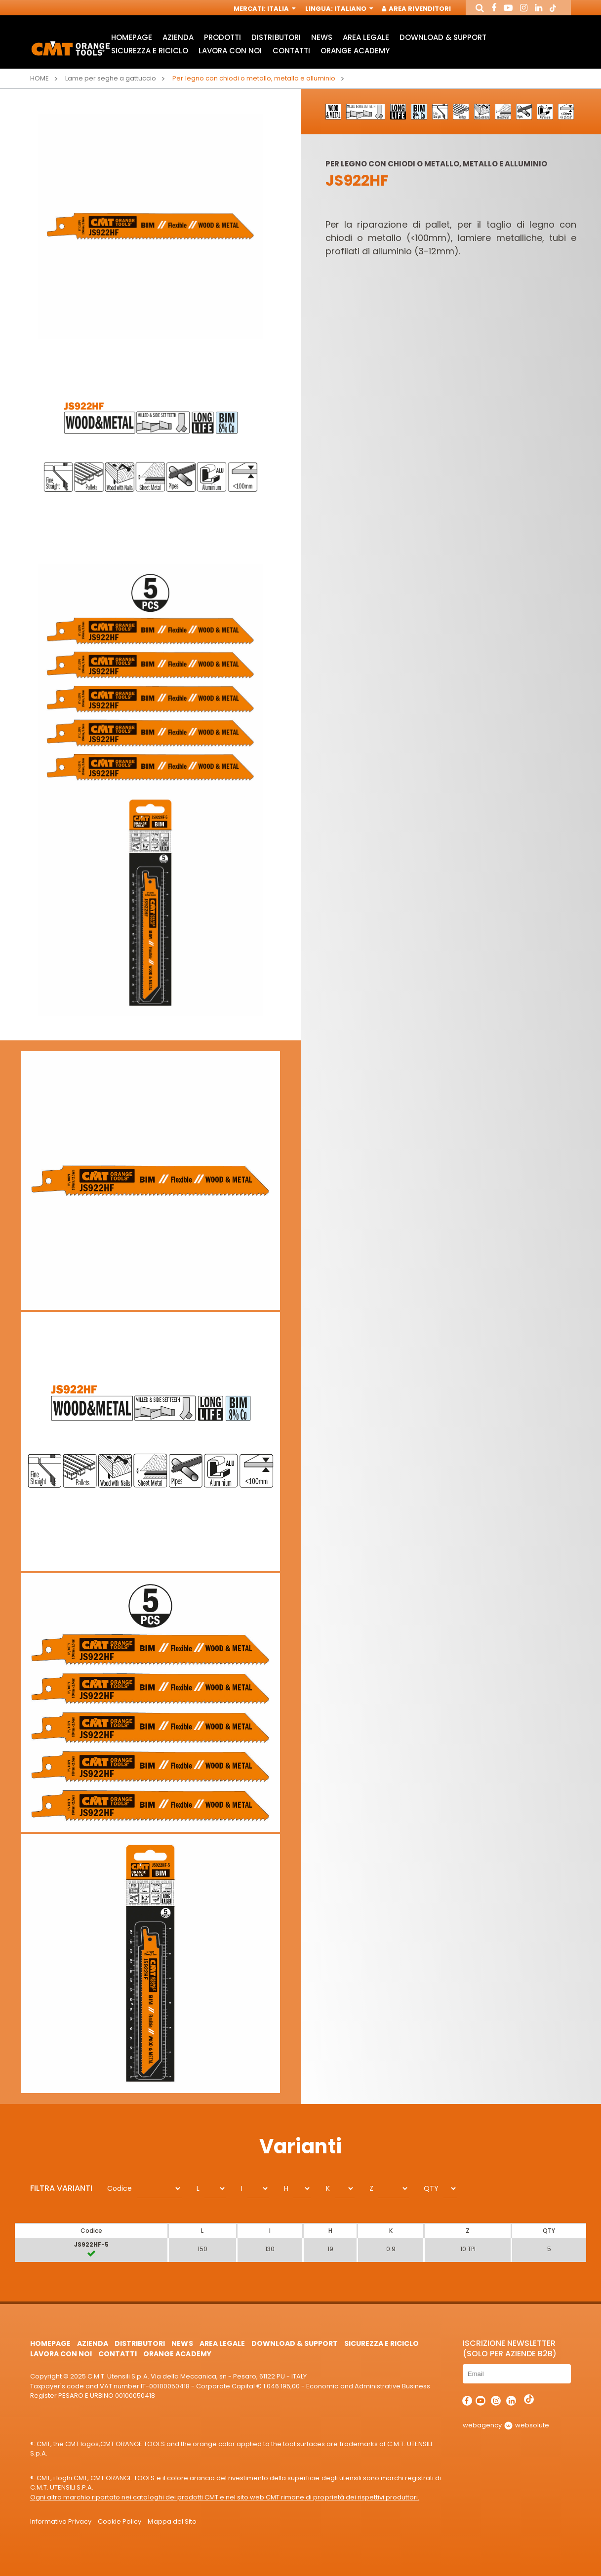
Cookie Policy (119, 2521)
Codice (119, 2188)
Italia (280, 8)
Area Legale (366, 37)
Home (39, 78)
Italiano (352, 8)
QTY (431, 2188)
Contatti (291, 50)
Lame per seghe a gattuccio (110, 78)
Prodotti (222, 37)
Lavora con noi (230, 50)
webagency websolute (506, 2425)
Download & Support (443, 37)
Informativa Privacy (60, 2521)
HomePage (131, 37)
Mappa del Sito (172, 2521)
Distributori (275, 37)
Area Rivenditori (416, 8)
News (321, 37)
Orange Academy (355, 50)
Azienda (178, 37)
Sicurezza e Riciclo (149, 50)
